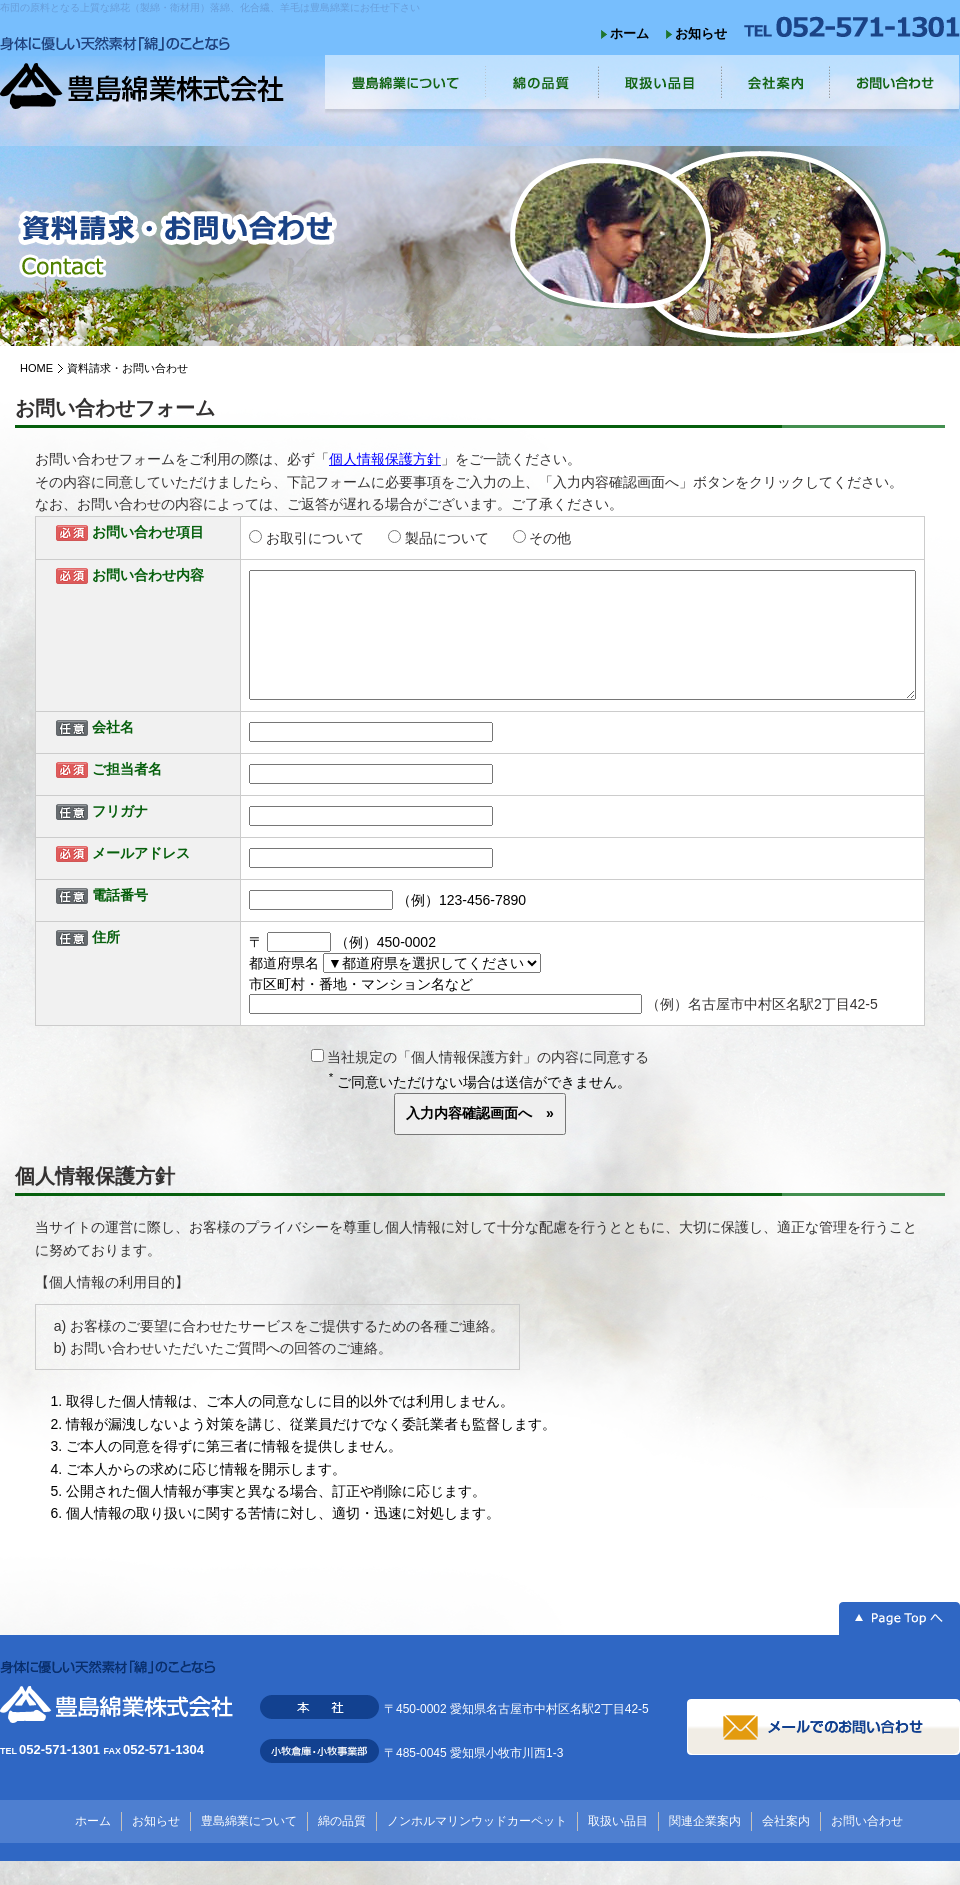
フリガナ (120, 835)
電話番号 (120, 919)
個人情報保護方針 (385, 459)
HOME (36, 368)
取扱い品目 (618, 1845)
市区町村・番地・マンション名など (361, 1008)
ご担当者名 (127, 793)
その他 (550, 538)
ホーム (629, 33)
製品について (447, 538)
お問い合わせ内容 (148, 575)
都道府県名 (284, 987)
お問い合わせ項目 (148, 532)
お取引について (315, 538)
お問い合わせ (867, 1845)
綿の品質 (342, 1845)
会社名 (113, 751)
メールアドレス (141, 877)
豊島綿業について (249, 1845)
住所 (106, 961)
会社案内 (786, 1845)
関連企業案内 (705, 1845)
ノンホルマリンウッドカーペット (477, 1845)
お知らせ (701, 33)
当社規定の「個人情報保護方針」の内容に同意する (480, 1081)
